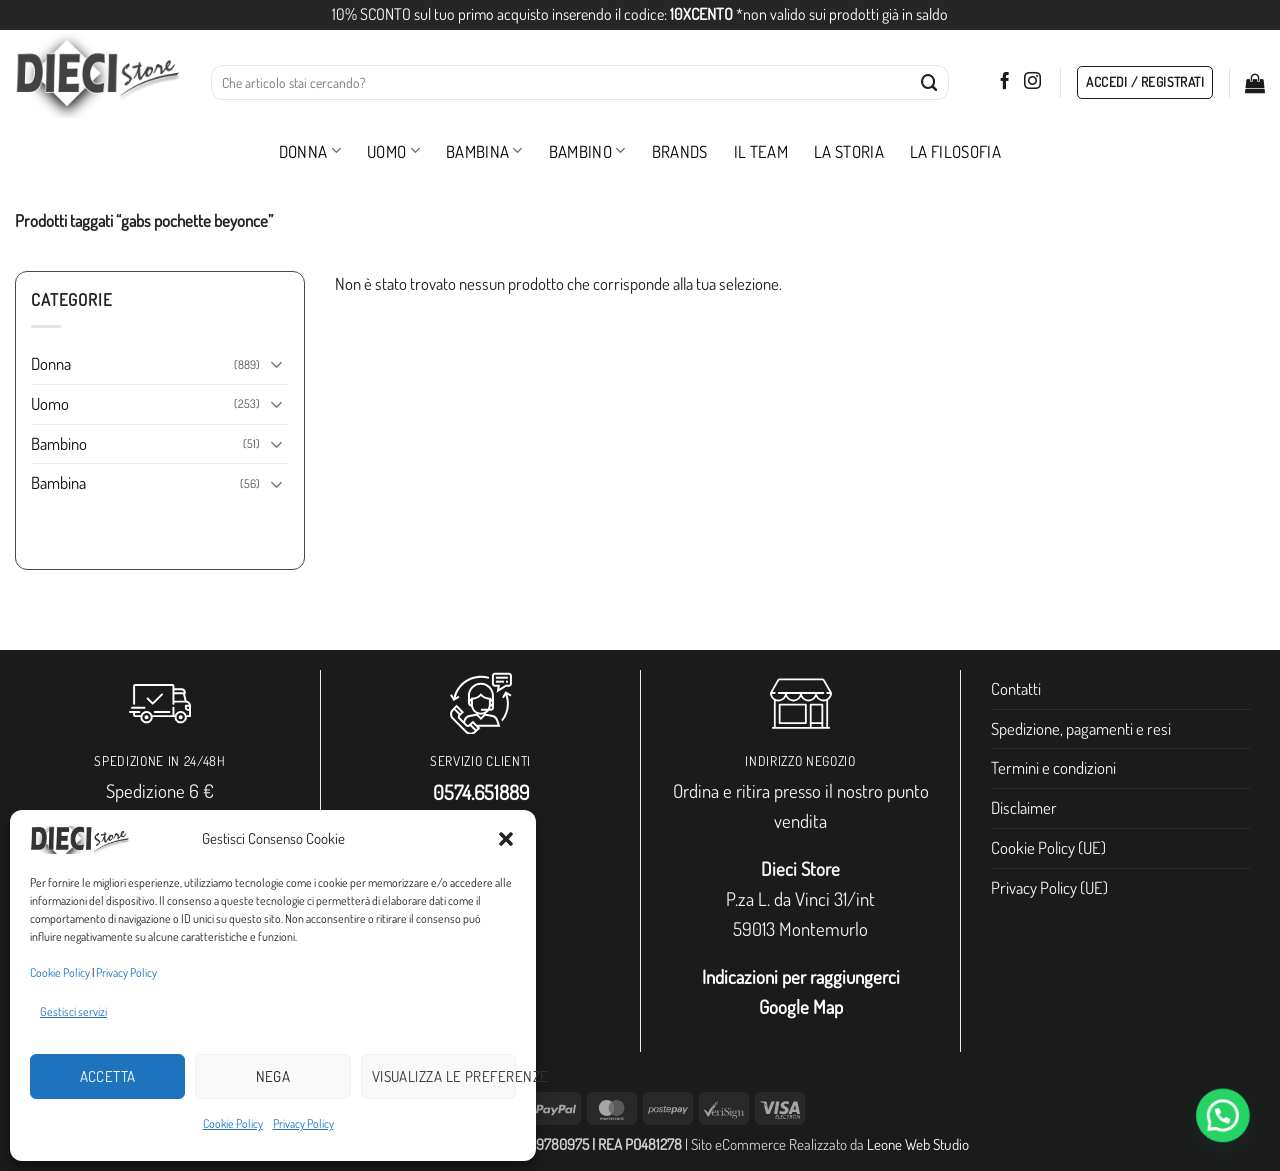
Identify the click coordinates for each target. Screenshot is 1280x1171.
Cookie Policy (60, 972)
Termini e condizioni (1053, 767)
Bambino (587, 151)
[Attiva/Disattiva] (277, 363)
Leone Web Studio (918, 1144)
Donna (310, 151)
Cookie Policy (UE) (1048, 847)
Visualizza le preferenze (444, 1076)
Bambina (484, 151)
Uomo (393, 151)
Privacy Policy (126, 972)
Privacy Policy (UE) (1049, 887)
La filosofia (955, 151)
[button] (506, 839)
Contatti (1016, 688)
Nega (273, 1076)
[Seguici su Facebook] (1004, 82)
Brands (680, 151)
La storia (849, 151)
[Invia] (930, 82)
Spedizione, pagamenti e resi (1081, 728)
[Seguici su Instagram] (1032, 82)
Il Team (761, 151)
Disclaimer (1024, 807)
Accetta (108, 1076)
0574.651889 (481, 792)
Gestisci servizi (73, 1011)
